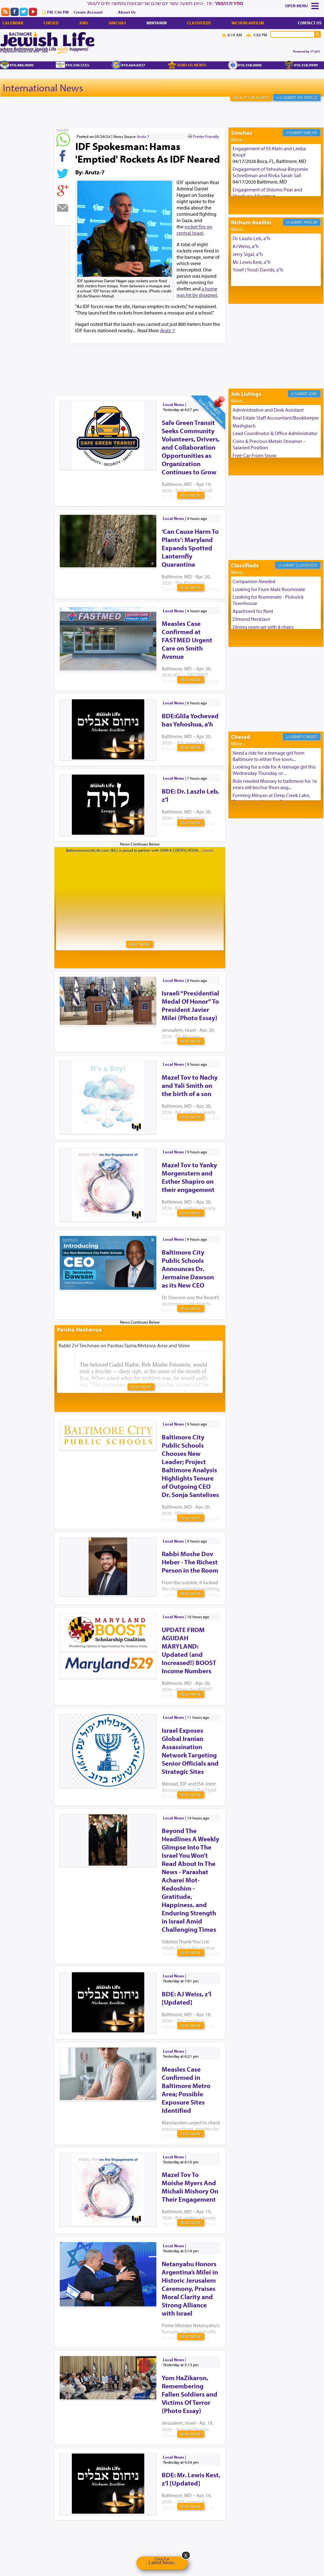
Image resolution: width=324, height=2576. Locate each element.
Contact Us (309, 22)
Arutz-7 (143, 136)
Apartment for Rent (253, 611)
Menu (302, 5)
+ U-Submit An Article (296, 97)
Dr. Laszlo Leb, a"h (251, 238)
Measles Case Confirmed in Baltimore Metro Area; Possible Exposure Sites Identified (186, 2089)
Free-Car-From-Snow (255, 455)
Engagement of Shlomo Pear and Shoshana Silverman (267, 192)
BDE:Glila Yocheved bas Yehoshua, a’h (190, 720)
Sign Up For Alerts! (251, 97)
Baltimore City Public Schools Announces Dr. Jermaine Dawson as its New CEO (188, 1268)
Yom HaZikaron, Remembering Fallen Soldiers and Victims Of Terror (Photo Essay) (189, 2394)
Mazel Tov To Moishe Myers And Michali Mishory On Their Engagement (190, 2186)
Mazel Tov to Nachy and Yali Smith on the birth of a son (190, 1085)
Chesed (51, 22)
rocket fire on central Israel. (194, 229)
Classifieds (199, 22)
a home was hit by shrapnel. (197, 291)
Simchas (117, 22)
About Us (127, 12)
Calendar (13, 22)
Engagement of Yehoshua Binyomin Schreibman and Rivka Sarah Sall (270, 172)
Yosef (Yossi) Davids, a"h (258, 269)
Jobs (83, 22)
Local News (173, 404)
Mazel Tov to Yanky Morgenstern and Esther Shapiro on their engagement (189, 1177)
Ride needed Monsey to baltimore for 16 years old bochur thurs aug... (275, 784)
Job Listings (246, 393)
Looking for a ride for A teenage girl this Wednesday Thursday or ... (274, 770)
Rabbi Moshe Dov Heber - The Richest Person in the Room (190, 1562)
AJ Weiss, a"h (246, 246)
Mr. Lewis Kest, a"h (252, 262)
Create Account (88, 12)
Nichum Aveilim (248, 22)
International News (43, 87)
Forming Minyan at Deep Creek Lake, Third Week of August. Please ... (271, 798)
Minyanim (156, 22)
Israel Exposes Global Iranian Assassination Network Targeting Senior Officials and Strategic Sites (190, 1750)
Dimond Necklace (251, 619)
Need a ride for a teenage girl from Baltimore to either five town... (268, 756)
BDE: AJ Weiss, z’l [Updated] (186, 1998)
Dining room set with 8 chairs (263, 627)
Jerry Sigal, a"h (248, 254)
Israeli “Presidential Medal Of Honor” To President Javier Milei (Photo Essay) (190, 1005)
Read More (190, 495)
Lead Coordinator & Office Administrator (275, 433)
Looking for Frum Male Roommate (269, 589)
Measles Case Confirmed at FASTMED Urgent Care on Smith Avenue (187, 639)
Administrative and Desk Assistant (268, 410)
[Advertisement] (169, 359)
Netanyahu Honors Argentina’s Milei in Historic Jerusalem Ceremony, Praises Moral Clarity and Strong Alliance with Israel (190, 2288)
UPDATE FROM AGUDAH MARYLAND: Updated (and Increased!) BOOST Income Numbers (189, 1650)
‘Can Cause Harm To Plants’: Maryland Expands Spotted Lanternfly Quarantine (190, 547)
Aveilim (310, 222)
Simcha (310, 132)
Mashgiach (244, 425)
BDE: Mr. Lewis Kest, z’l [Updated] (191, 2479)
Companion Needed (254, 581)
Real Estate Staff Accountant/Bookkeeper (276, 418)
